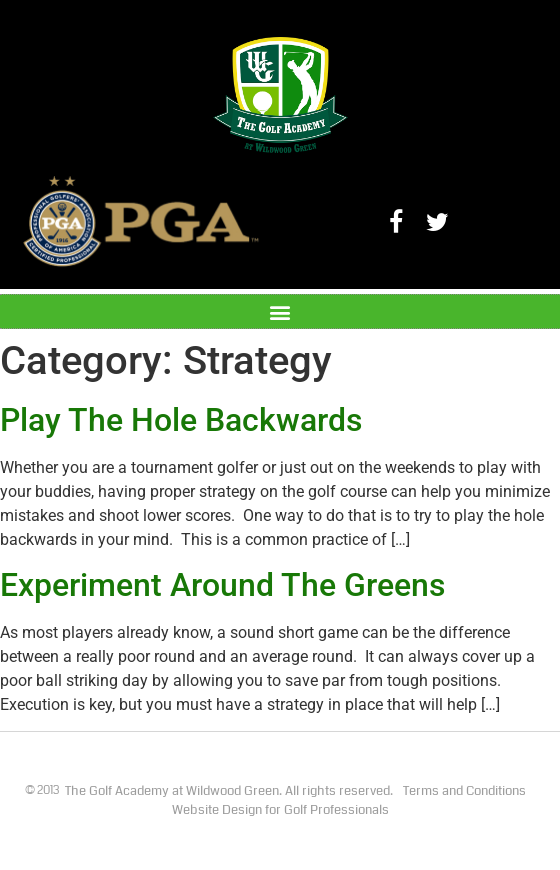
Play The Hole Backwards (181, 420)
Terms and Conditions (464, 791)
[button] (280, 311)
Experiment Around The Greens (222, 585)
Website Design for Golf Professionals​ (280, 810)
